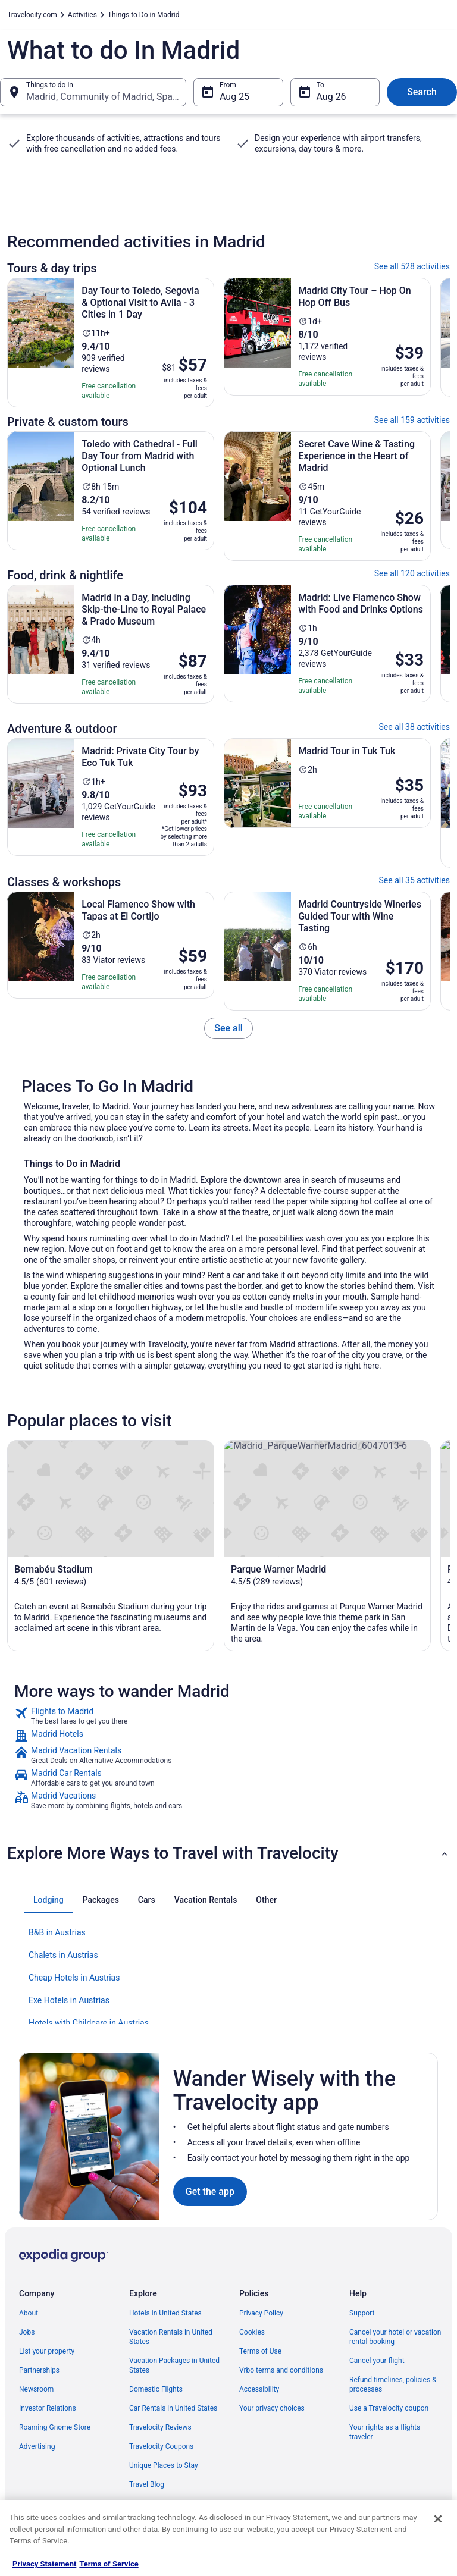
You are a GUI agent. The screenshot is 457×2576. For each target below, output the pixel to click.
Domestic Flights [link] (156, 2389)
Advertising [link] (37, 2446)
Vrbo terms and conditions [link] (281, 2370)
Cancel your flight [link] (377, 2361)
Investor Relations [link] (47, 2408)
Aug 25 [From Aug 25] (234, 96)
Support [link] (361, 2313)
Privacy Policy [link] (261, 2313)
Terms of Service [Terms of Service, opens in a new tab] (108, 2563)
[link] (228, 1028)
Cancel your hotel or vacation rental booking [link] (395, 2337)
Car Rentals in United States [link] (173, 2408)
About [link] (28, 2313)
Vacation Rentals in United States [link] (170, 2337)
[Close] (438, 2519)
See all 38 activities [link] (414, 727)
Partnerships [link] (39, 2370)
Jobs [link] (27, 2332)
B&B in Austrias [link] (57, 1932)
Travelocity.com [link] (32, 15)
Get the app (210, 2191)
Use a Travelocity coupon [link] (388, 2408)
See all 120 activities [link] (412, 573)
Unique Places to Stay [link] (163, 2465)
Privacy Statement (44, 2563)
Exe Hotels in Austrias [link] (69, 2000)
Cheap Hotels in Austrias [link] (74, 1977)
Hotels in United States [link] (165, 2313)
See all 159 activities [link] (412, 420)
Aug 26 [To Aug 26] (331, 96)
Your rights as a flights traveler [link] (384, 2432)
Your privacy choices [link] (272, 2408)
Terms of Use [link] (260, 2351)
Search (422, 92)
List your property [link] (46, 2351)
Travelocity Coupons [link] (161, 2446)
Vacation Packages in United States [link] (174, 2365)
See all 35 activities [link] (414, 880)
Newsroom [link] (36, 2389)
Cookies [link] (252, 2332)
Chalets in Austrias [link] (63, 1955)
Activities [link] (82, 15)
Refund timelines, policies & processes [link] (393, 2384)
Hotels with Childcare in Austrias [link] (89, 2023)
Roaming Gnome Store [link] (54, 2427)
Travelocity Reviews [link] (160, 2427)
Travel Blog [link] (146, 2484)
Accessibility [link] (259, 2389)
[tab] (48, 1900)
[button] (228, 1853)
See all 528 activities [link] (412, 266)
